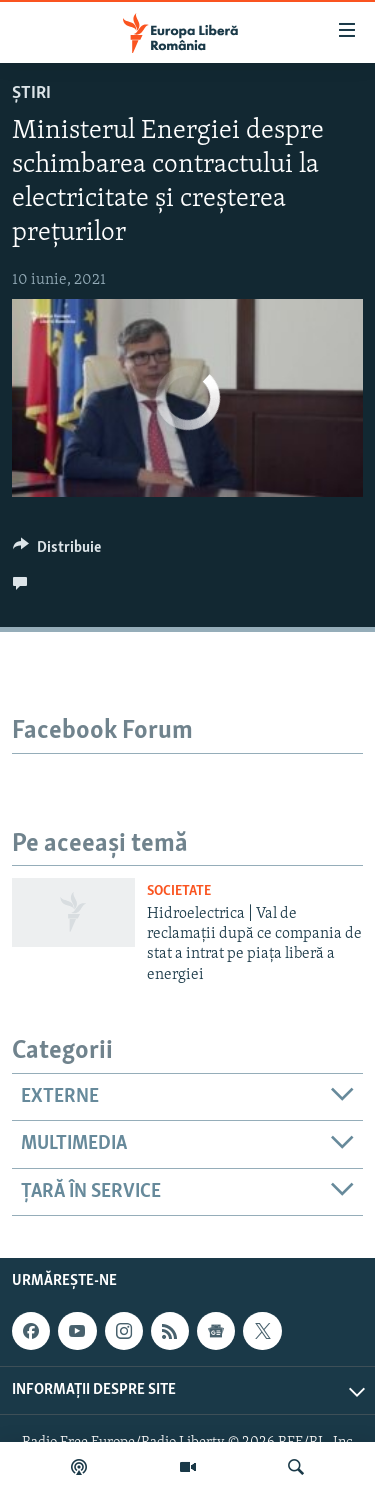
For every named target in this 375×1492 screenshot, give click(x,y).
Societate (179, 891)
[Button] (57, 552)
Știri (31, 93)
